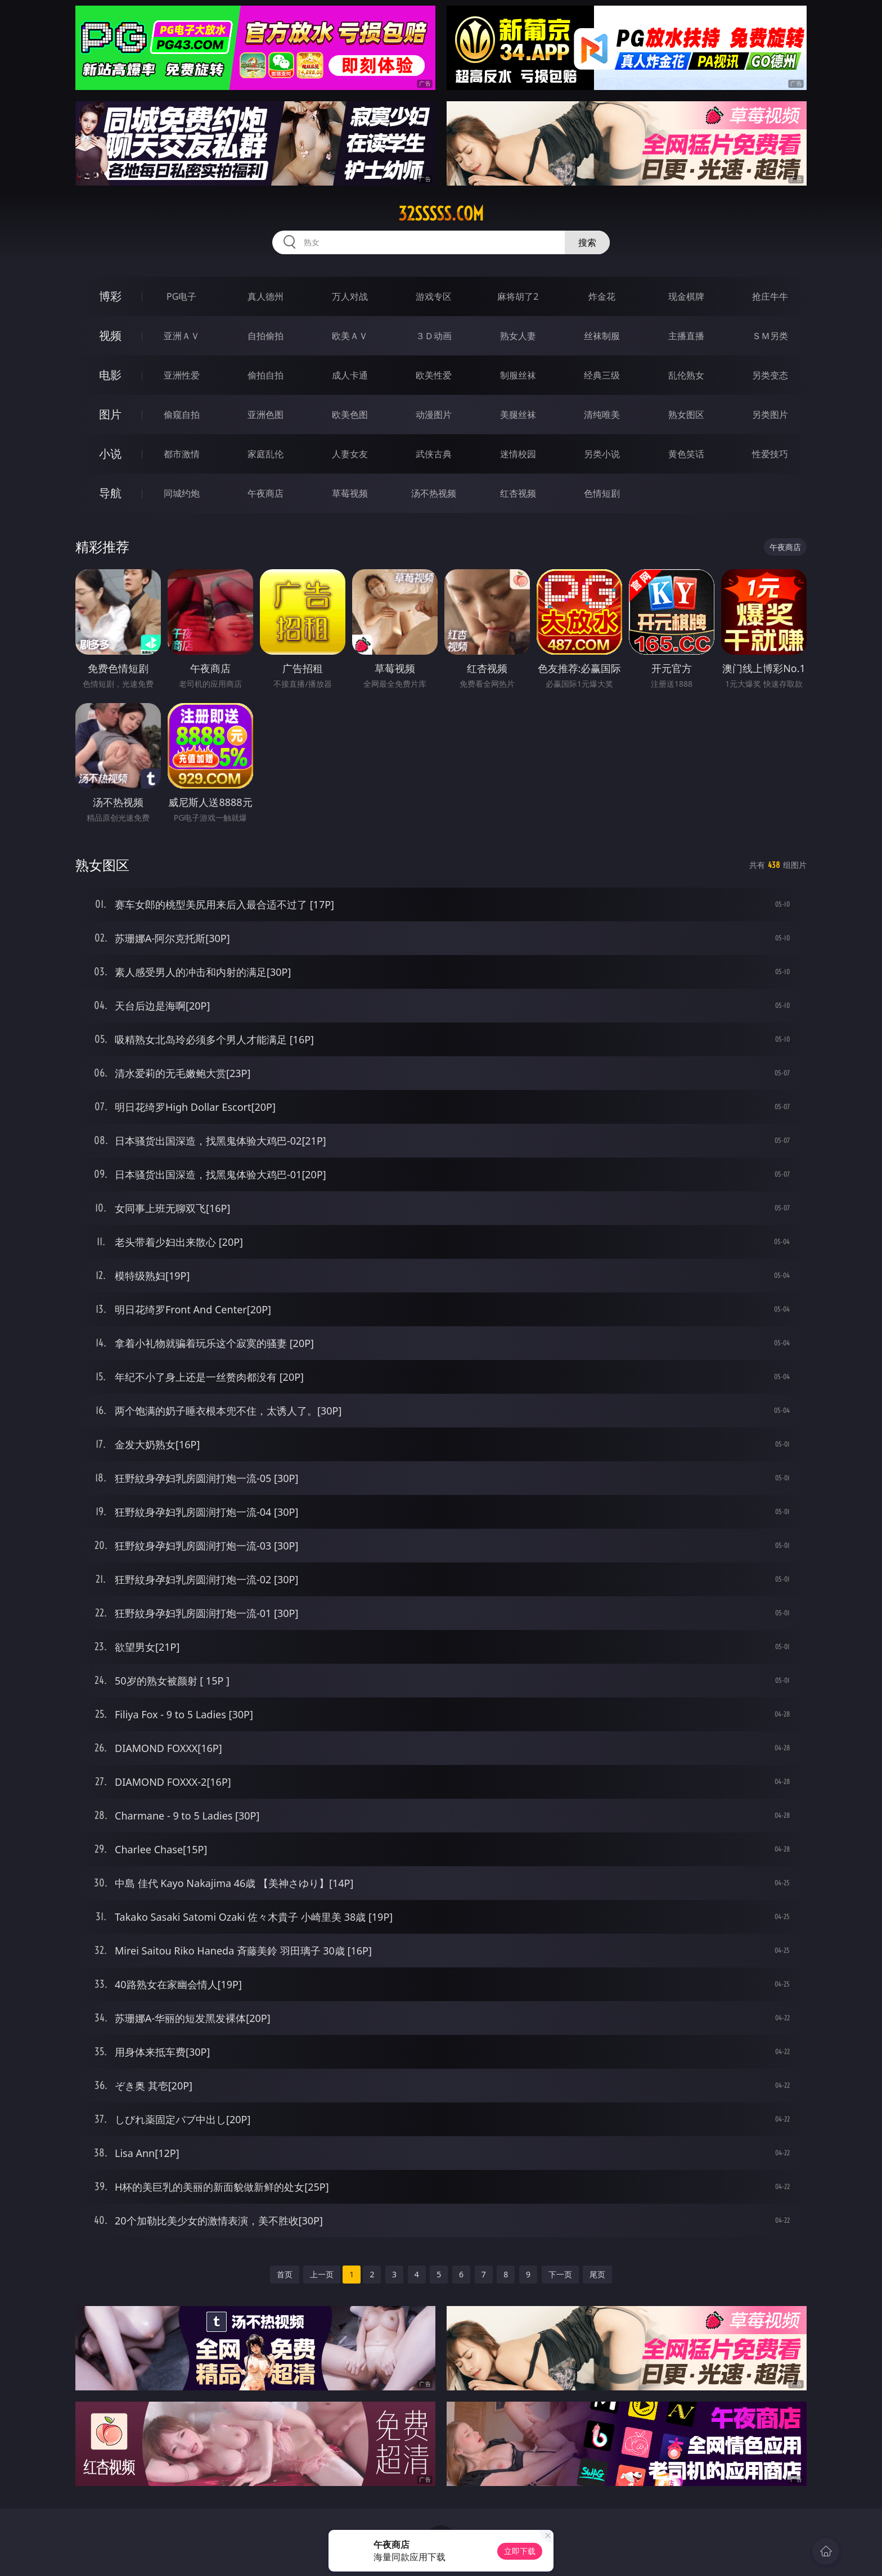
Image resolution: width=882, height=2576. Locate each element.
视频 (110, 335)
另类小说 (602, 454)
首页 (284, 2274)
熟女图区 (686, 414)
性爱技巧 (770, 454)
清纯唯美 (602, 414)
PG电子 (181, 296)
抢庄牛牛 (770, 296)
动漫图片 (434, 414)
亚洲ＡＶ (182, 336)
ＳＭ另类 (770, 336)
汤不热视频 (433, 493)
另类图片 (770, 414)
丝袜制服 (602, 336)
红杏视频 (518, 493)
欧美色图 (350, 414)
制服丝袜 (518, 375)
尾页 (597, 2274)
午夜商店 (266, 493)
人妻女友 (350, 454)
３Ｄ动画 (434, 336)
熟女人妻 (518, 336)
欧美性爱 (434, 375)
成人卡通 (350, 375)
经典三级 (602, 375)
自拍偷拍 (266, 336)
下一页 (560, 2274)
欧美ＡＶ (350, 336)
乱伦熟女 (686, 375)
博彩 (110, 296)
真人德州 (266, 296)
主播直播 (686, 336)
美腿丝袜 (518, 414)
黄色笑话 (686, 454)
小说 (110, 453)
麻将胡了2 (517, 296)
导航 (110, 493)
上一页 (322, 2274)
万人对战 (350, 296)
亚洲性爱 (182, 375)
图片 (110, 414)
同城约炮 (182, 493)
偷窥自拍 (182, 414)
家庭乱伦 (266, 454)
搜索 (587, 242)
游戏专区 (434, 296)
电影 (110, 374)
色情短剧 (602, 493)
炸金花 (601, 296)
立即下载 (520, 2551)
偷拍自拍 (266, 375)
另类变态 (770, 375)
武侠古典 (434, 454)
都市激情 (182, 454)
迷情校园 (518, 454)
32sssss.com (441, 213)
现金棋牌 (686, 296)
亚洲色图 (266, 414)
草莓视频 (350, 493)
